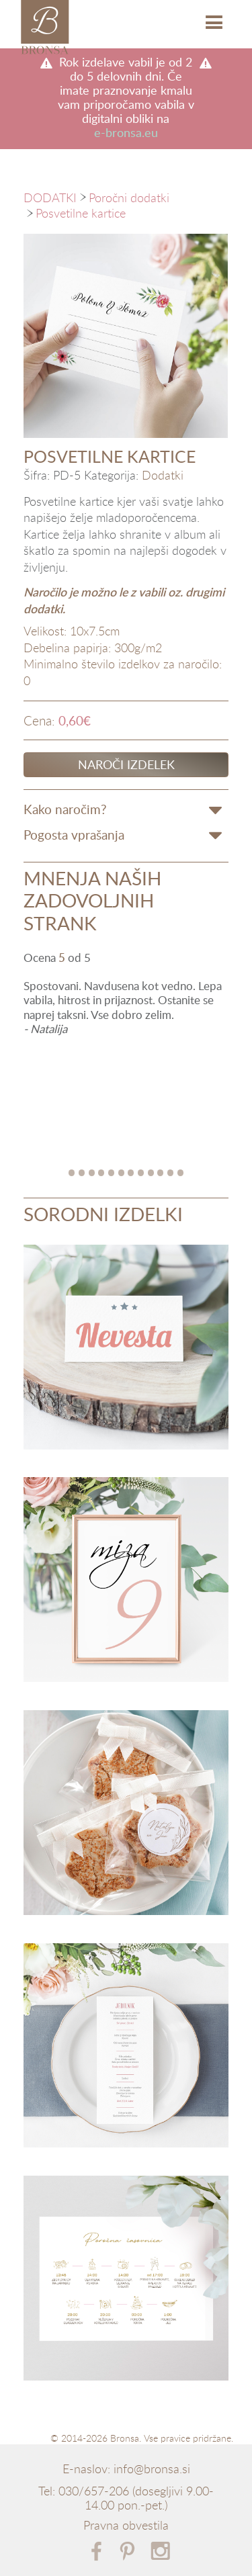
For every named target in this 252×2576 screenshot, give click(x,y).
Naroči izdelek (126, 764)
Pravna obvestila (126, 2525)
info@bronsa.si (152, 2469)
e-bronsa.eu (126, 133)
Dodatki (162, 475)
